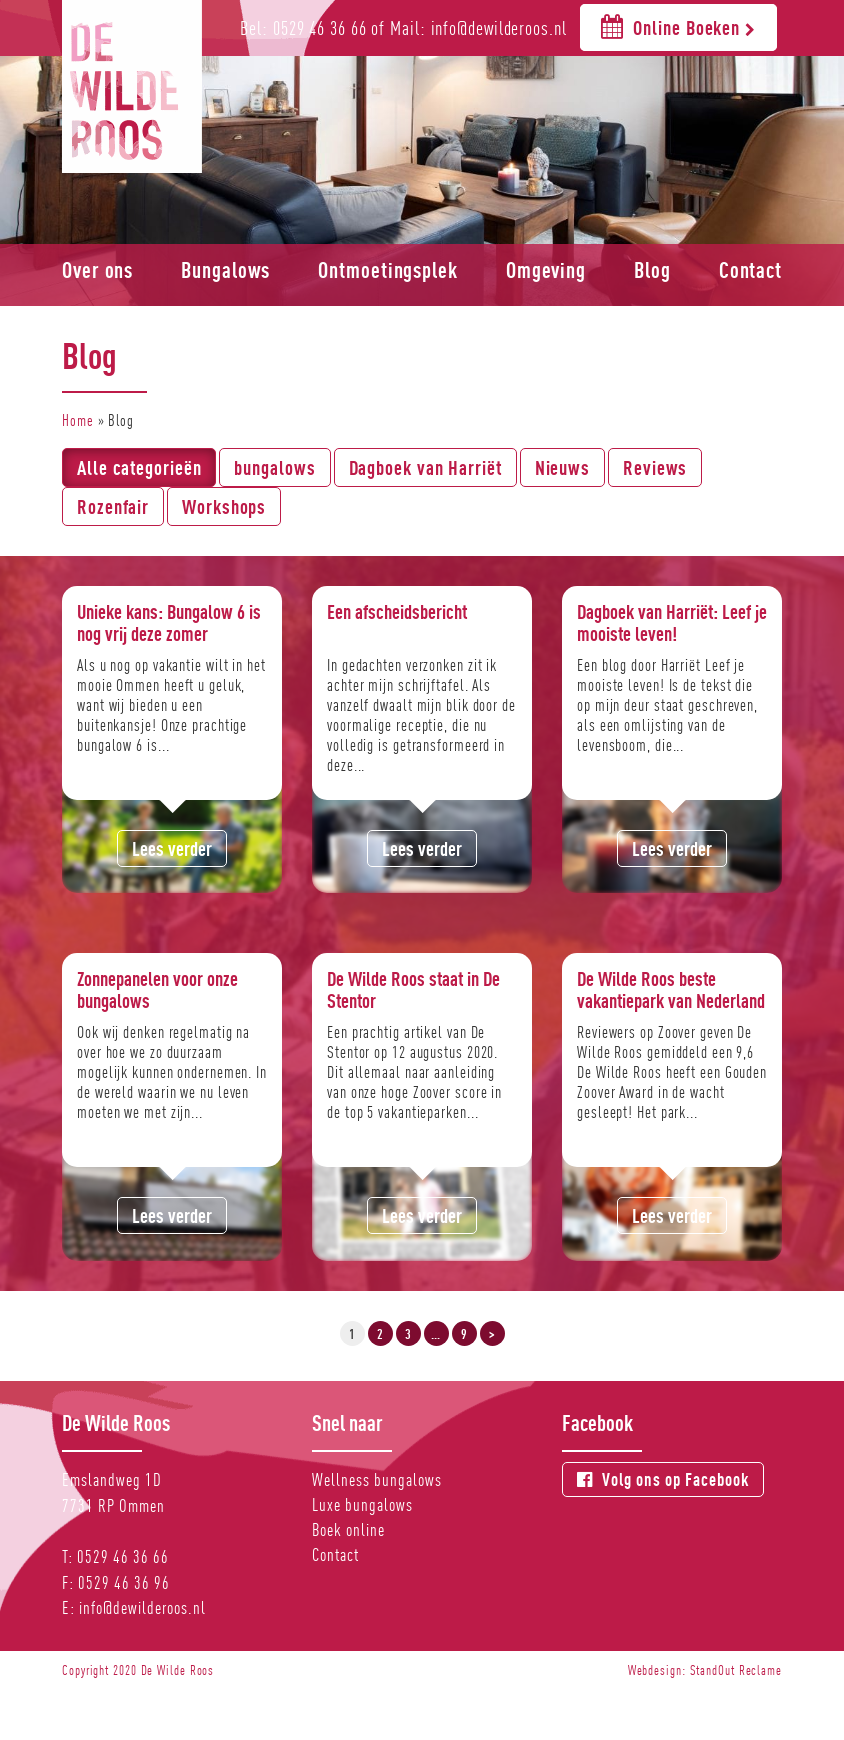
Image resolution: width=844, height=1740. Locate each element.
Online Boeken (678, 26)
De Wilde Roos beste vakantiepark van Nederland (671, 989)
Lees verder (172, 848)
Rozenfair (113, 506)
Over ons (97, 270)
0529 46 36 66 (123, 1556)
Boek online (348, 1529)
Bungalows (225, 270)
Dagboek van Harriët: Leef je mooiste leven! (672, 622)
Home (78, 420)
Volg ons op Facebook (663, 1479)
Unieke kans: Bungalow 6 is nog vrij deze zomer (169, 622)
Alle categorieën (139, 467)
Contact (750, 270)
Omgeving (546, 270)
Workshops (224, 506)
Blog (652, 270)
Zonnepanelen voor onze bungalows (157, 989)
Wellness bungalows (377, 1479)
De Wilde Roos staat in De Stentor (413, 989)
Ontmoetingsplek (388, 270)
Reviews (655, 467)
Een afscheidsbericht (397, 611)
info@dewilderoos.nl (142, 1607)
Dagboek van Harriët (425, 467)
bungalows (274, 467)
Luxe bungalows (362, 1504)
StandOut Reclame (736, 1670)
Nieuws (562, 467)
